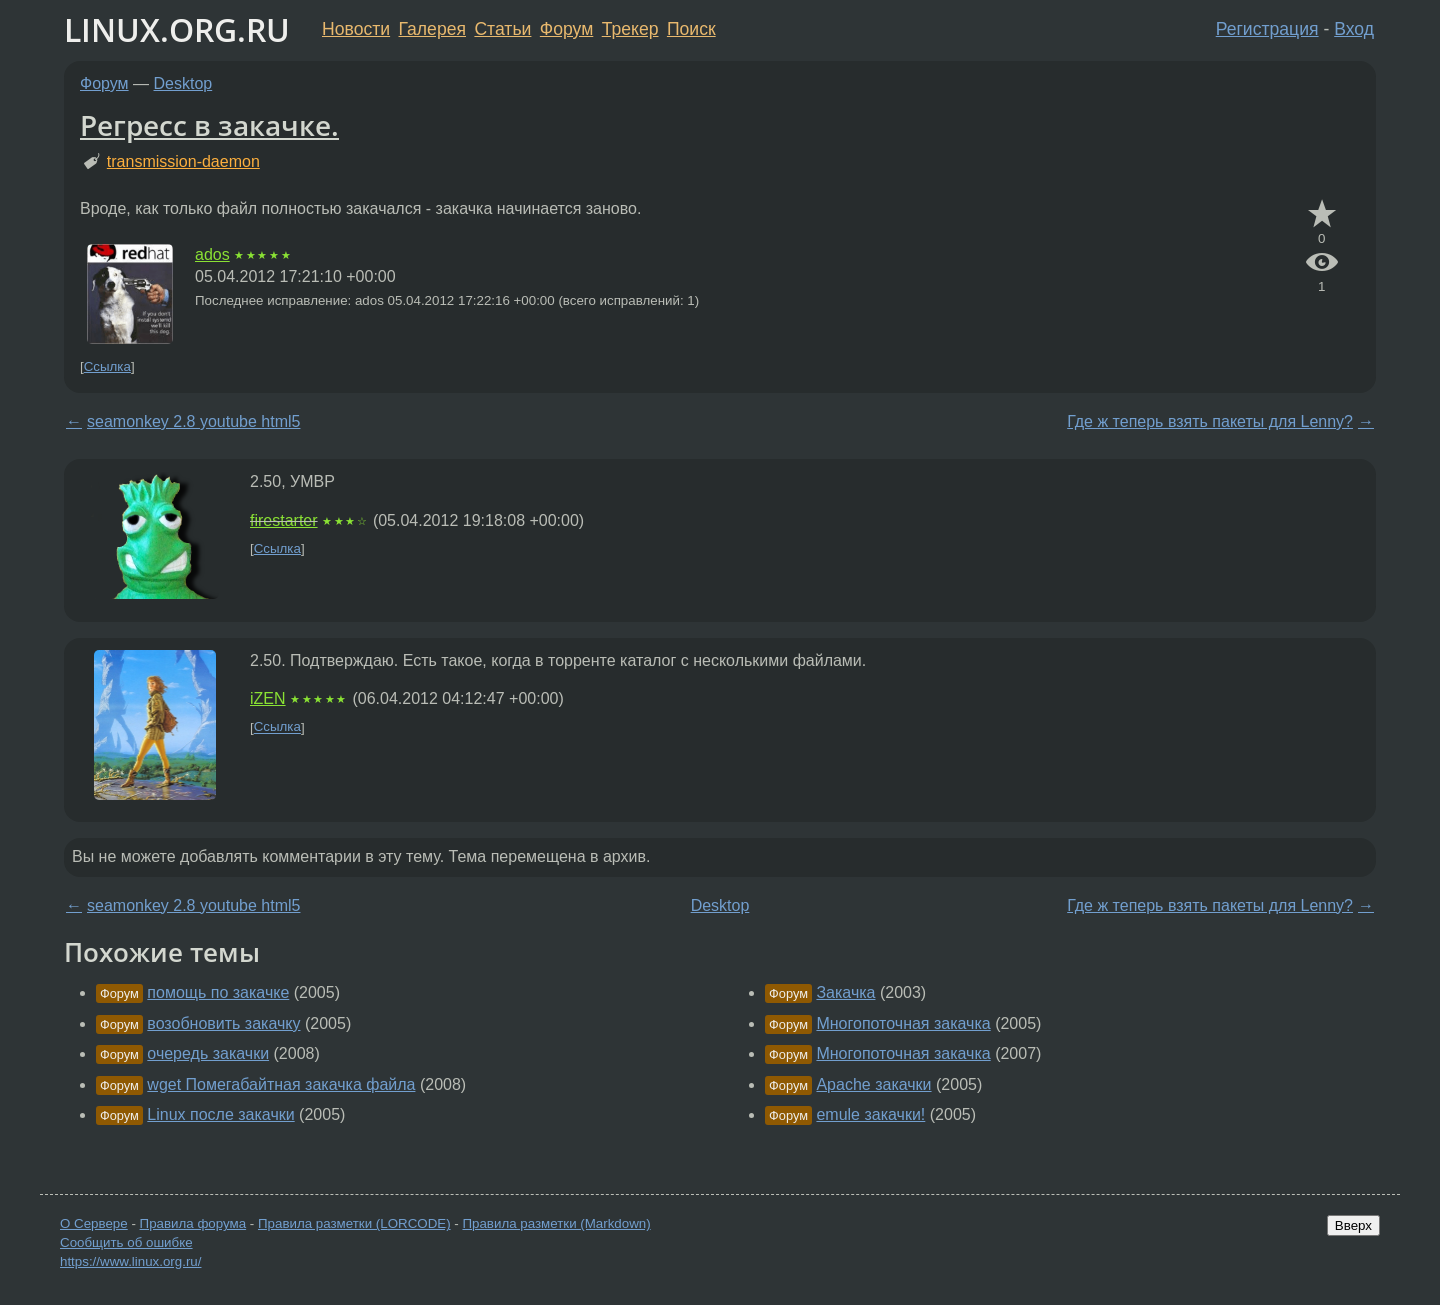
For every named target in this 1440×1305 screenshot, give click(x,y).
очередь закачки (208, 1053)
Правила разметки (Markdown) (556, 1223)
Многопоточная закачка (903, 1023)
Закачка (845, 992)
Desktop (183, 83)
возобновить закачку (223, 1023)
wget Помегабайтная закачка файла (281, 1084)
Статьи (502, 29)
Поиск (691, 29)
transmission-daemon (183, 161)
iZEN (268, 698)
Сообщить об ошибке (126, 1242)
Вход (1354, 29)
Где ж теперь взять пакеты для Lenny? (1210, 421)
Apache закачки (873, 1084)
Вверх (1353, 1225)
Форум (566, 29)
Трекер (630, 29)
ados (212, 254)
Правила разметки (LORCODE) (354, 1223)
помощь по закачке (218, 992)
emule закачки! (870, 1114)
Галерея (432, 29)
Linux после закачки (220, 1114)
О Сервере (94, 1223)
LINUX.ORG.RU (177, 29)
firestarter (284, 520)
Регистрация (1267, 29)
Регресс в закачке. (209, 125)
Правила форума (193, 1223)
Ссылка (107, 366)
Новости (356, 29)
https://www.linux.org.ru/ (130, 1261)
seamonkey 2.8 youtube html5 (193, 421)
